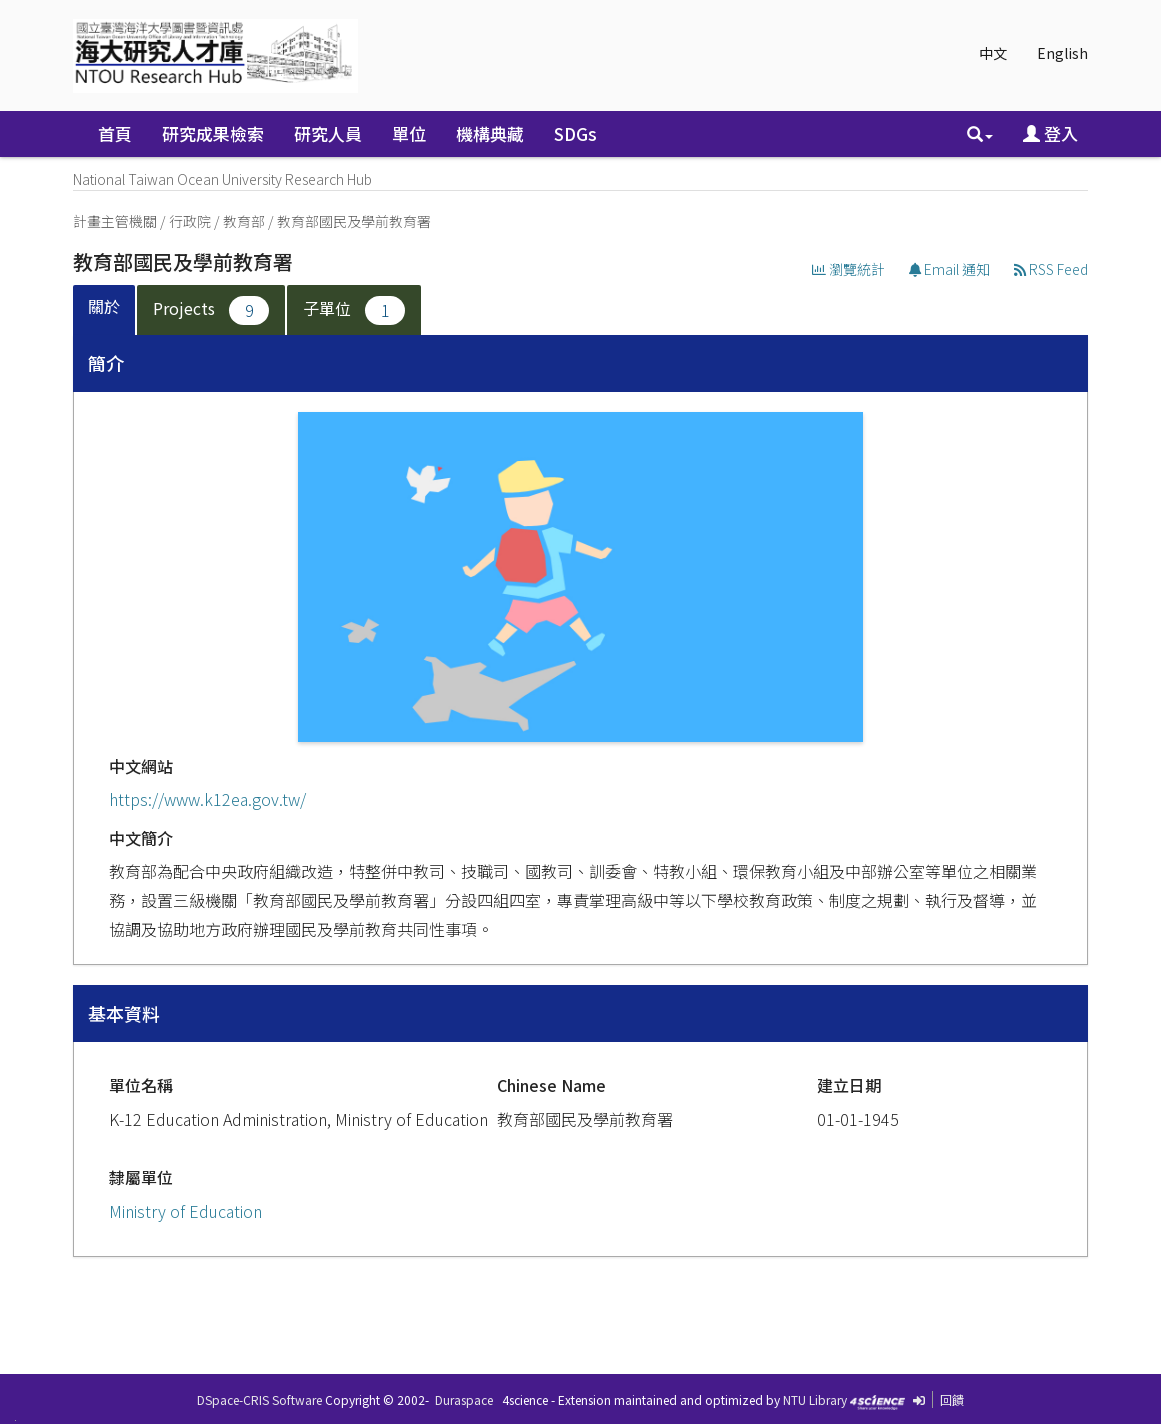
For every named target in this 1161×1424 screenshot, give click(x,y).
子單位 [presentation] (354, 310)
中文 (993, 53)
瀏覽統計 (848, 269)
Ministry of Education (185, 1211)
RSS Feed (1051, 269)
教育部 (244, 221)
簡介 (106, 363)
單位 (409, 133)
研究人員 (328, 133)
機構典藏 (490, 133)
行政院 (190, 221)
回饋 (952, 1399)
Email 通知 (949, 269)
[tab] (105, 310)
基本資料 (124, 1013)
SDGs (575, 133)
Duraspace (464, 1399)
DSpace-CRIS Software (259, 1399)
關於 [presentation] (104, 306)
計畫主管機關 (115, 221)
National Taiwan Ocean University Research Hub (222, 179)
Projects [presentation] (211, 310)
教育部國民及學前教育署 (354, 221)
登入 (1050, 133)
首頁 (115, 133)
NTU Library (815, 1399)
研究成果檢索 (213, 133)
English (1062, 53)
